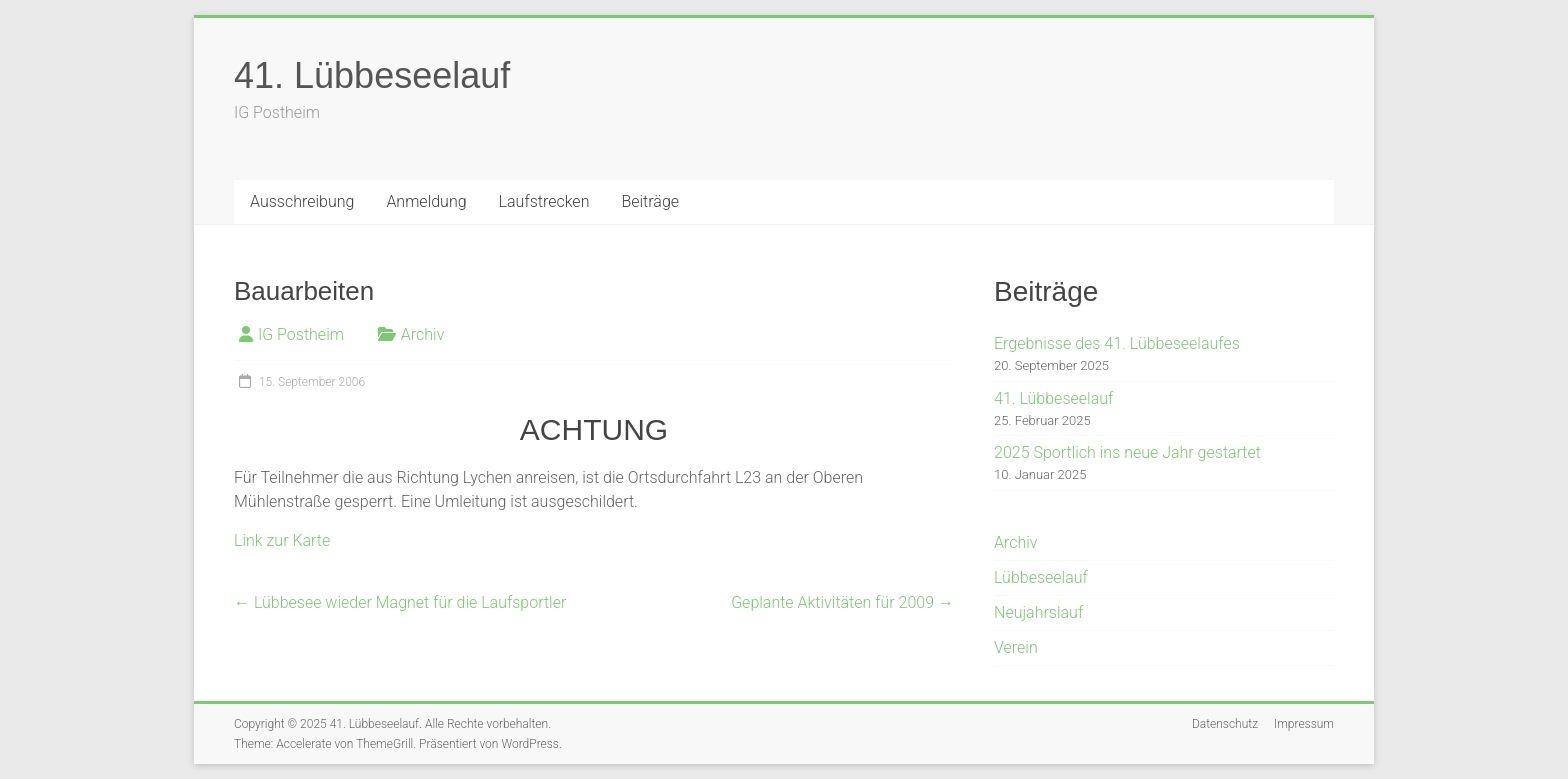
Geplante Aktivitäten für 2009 (842, 602)
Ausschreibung (302, 201)
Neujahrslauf (1038, 612)
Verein (1016, 647)
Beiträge (650, 201)
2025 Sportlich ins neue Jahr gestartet (1127, 452)
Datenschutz (1225, 724)
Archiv (423, 334)
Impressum (1304, 724)
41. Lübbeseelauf (372, 75)
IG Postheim (301, 334)
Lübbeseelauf (1041, 577)
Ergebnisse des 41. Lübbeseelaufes (1117, 343)
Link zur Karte (282, 540)
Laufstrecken (544, 201)
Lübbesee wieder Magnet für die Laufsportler (400, 602)
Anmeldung (426, 201)
